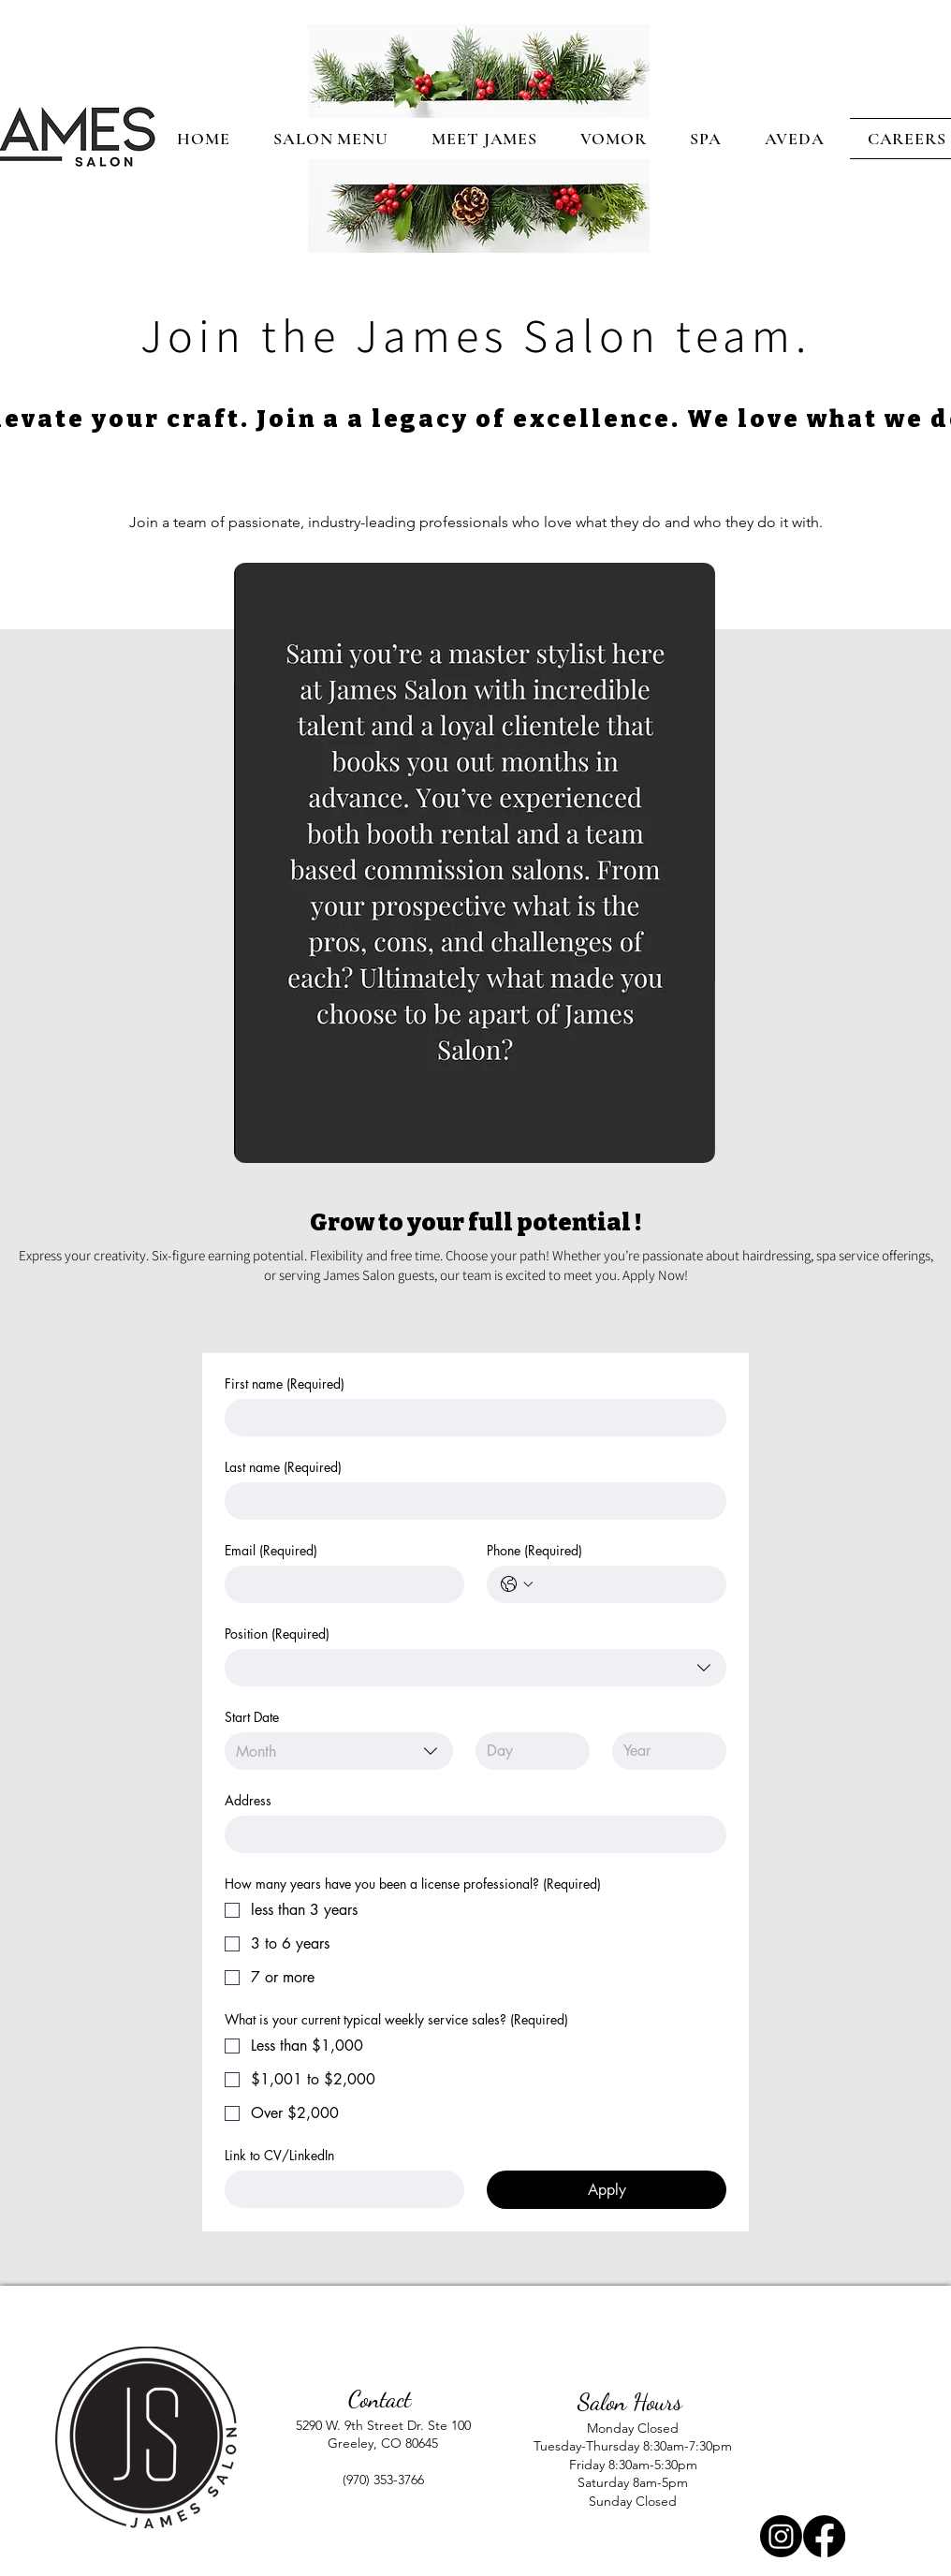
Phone (534, 1550)
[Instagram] (781, 2536)
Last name (283, 1467)
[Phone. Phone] (625, 1584)
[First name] (470, 1417)
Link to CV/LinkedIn (279, 2155)
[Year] (663, 1751)
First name (284, 1383)
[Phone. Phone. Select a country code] (516, 1584)
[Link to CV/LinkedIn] (339, 2189)
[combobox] (475, 1667)
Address (248, 1800)
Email (271, 1550)
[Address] (470, 1834)
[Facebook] (824, 2536)
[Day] (527, 1751)
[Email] (339, 1584)
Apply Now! (654, 1275)
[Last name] (470, 1501)
